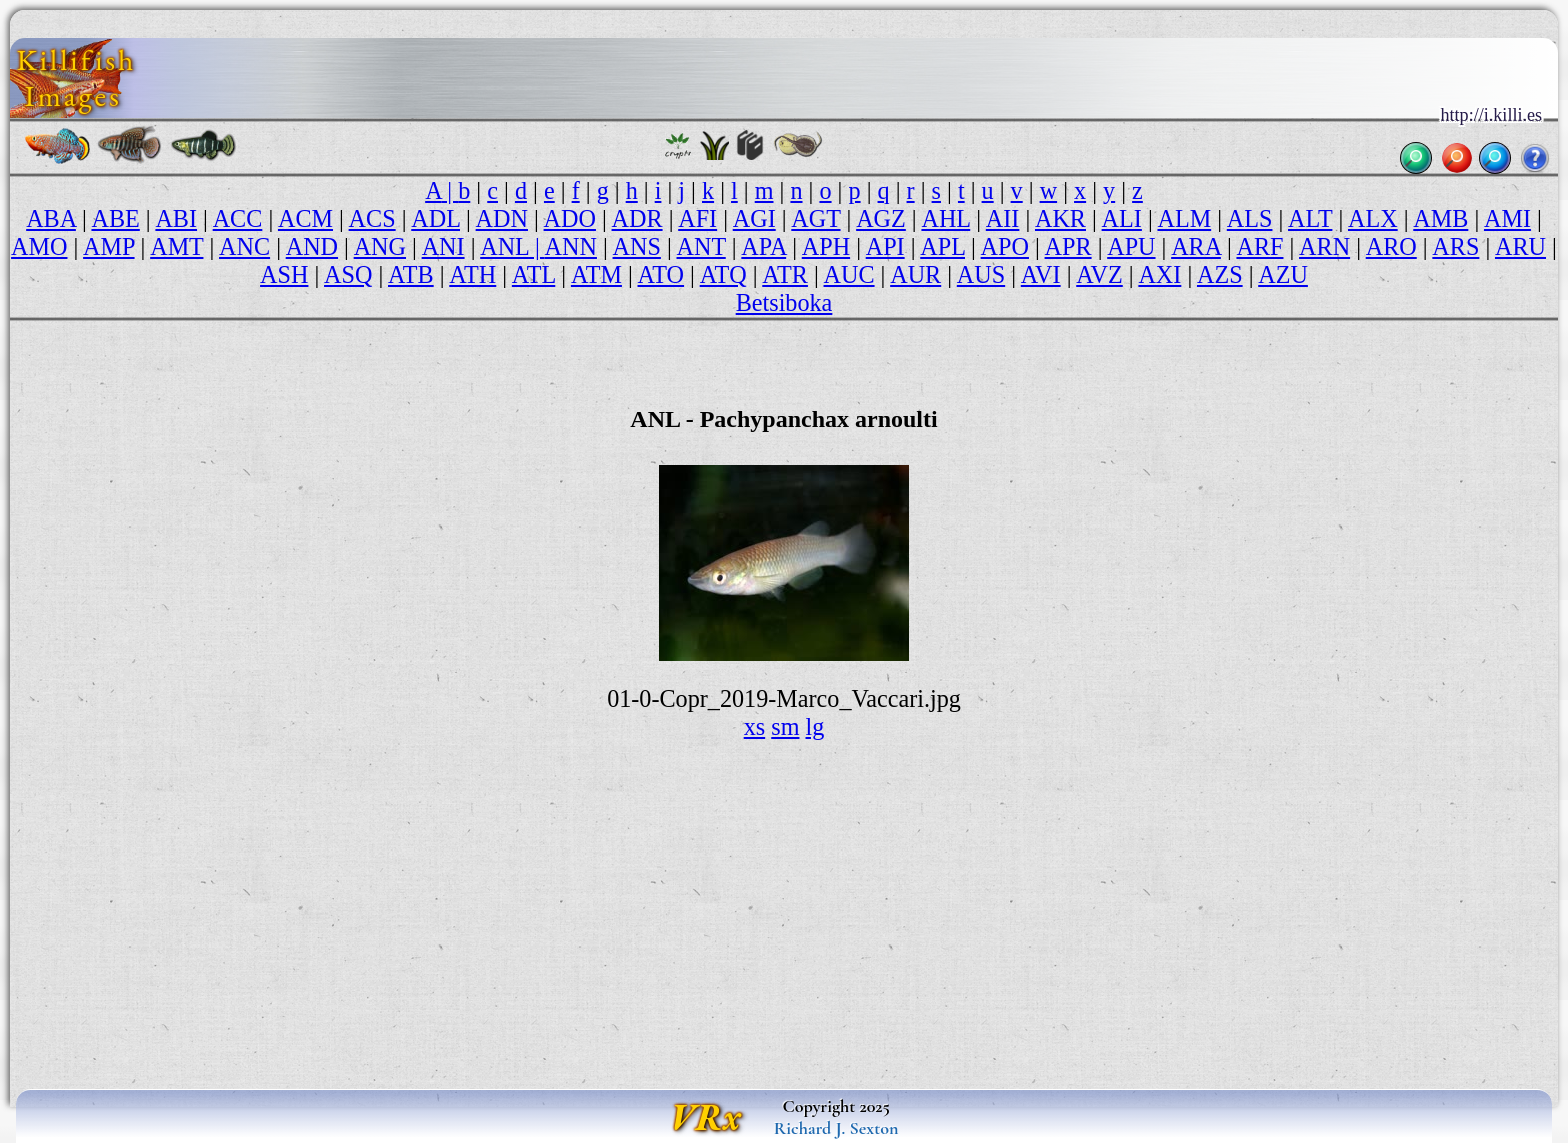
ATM (596, 274)
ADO (570, 218)
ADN (502, 218)
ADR (637, 218)
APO (1005, 246)
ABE (115, 218)
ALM (1184, 218)
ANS (637, 246)
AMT (176, 246)
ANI (443, 246)
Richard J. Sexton (836, 1128)
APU (1131, 246)
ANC (244, 246)
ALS (1250, 218)
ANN (571, 246)
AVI (1041, 274)
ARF (1259, 246)
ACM (305, 218)
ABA (51, 218)
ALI (1122, 218)
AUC (849, 274)
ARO (1391, 246)
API (885, 246)
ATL (533, 274)
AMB (1440, 218)
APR (1068, 246)
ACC (238, 218)
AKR (1060, 218)
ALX (1373, 218)
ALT (1310, 218)
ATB (411, 274)
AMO (39, 246)
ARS (1455, 246)
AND (312, 246)
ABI (176, 218)
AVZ (1099, 274)
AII (1003, 218)
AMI (1507, 218)
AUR (915, 274)
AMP (109, 246)
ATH (472, 274)
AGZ (881, 218)
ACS (372, 218)
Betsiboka (784, 302)
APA (763, 246)
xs (755, 726)
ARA (1196, 246)
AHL (945, 218)
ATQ (723, 274)
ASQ (348, 274)
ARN (1324, 246)
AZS (1220, 274)
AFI (697, 218)
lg (815, 726)
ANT (700, 246)
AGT (815, 218)
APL (942, 246)
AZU (1283, 274)
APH (826, 246)
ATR (785, 274)
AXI (1159, 274)
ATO (661, 274)
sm (785, 726)
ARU (1520, 246)
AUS (981, 274)
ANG (380, 246)
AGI (754, 218)
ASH (284, 274)
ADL (435, 218)
